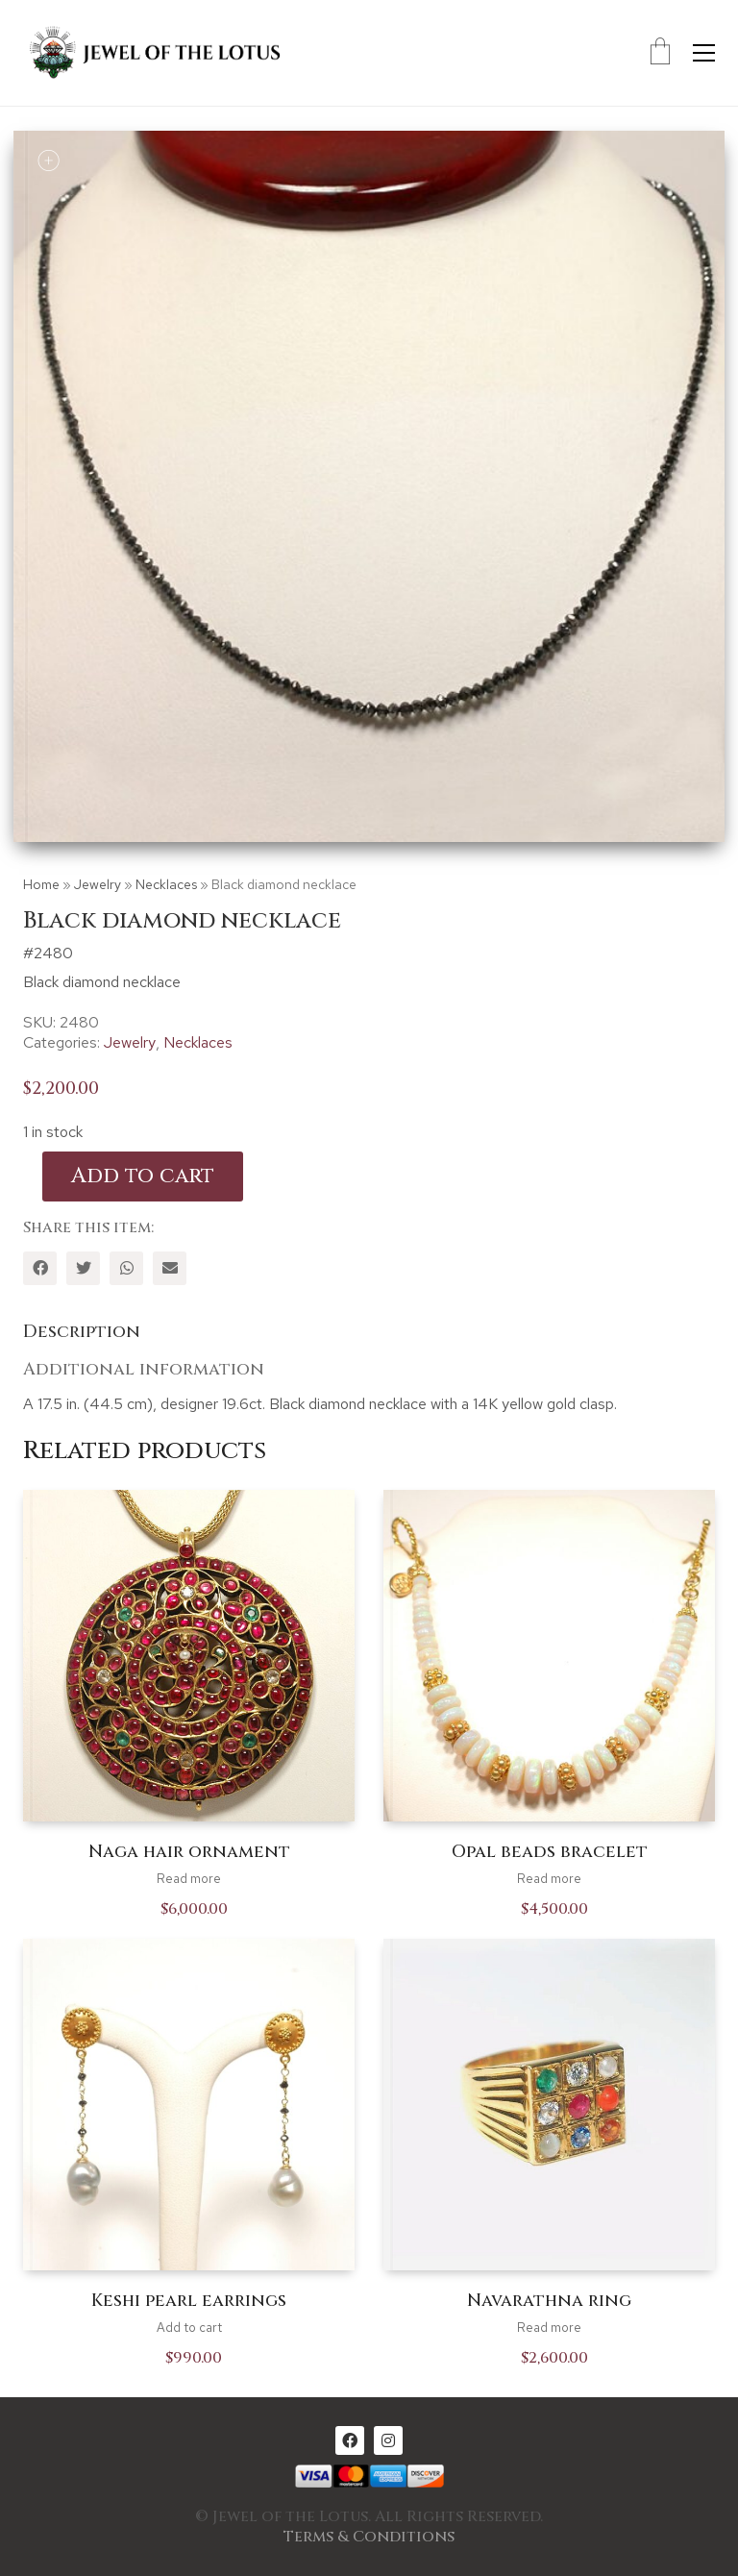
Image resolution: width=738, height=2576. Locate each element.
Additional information (143, 1369)
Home (41, 884)
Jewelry (97, 884)
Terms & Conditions (369, 2537)
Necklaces (166, 884)
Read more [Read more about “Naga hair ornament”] (189, 1878)
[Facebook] (40, 1268)
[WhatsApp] (126, 1268)
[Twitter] (83, 1268)
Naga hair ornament (189, 1852)
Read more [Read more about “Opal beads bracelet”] (549, 1878)
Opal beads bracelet (550, 1852)
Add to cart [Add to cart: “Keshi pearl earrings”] (189, 2327)
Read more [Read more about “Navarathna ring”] (549, 2327)
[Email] (169, 1268)
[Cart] (660, 53)
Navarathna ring (549, 2301)
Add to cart (142, 1176)
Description (81, 1332)
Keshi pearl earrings (188, 2301)
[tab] (369, 1332)
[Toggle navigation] (704, 52)
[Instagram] (388, 2440)
